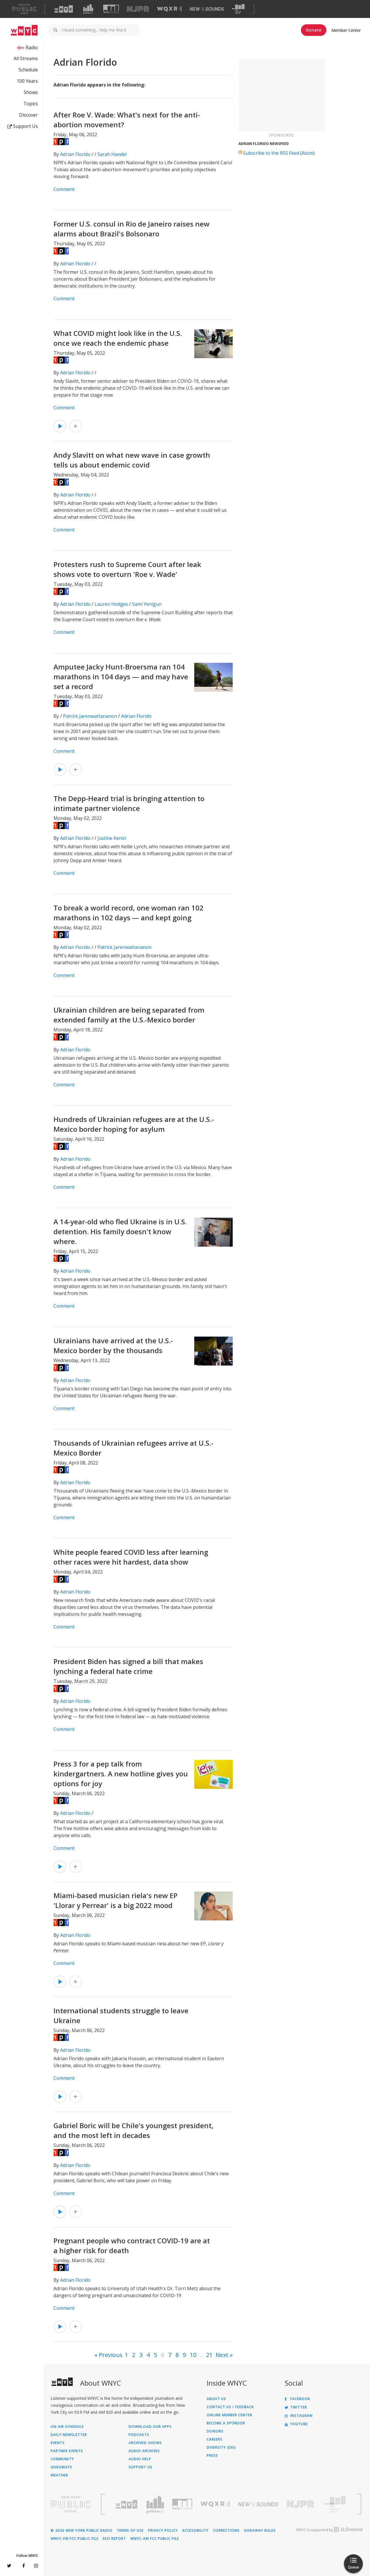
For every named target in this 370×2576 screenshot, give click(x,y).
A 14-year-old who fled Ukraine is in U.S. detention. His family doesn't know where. (120, 1231)
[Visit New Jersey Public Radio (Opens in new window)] (301, 2504)
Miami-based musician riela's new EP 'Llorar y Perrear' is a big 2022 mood (115, 1900)
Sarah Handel (112, 154)
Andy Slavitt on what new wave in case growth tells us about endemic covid (131, 460)
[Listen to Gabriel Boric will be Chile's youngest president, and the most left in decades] (59, 2211)
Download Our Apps (150, 2426)
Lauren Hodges (111, 604)
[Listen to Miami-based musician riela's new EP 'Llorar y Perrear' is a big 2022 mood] (59, 1981)
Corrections (226, 2530)
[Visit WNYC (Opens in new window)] (63, 9)
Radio (32, 47)
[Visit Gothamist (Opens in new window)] (88, 9)
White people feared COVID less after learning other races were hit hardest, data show (130, 1557)
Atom (307, 153)
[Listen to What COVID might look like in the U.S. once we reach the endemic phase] (59, 426)
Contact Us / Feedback (230, 2407)
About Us (216, 2399)
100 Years (27, 81)
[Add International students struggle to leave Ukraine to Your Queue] (75, 2096)
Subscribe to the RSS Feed (271, 153)
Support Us (22, 126)
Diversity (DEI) (221, 2447)
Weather (59, 2475)
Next (222, 2355)
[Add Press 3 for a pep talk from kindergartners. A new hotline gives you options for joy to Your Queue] (75, 1866)
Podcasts (139, 2435)
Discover (28, 115)
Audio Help (140, 2459)
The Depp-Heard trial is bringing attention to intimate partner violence (128, 803)
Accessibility (195, 2530)
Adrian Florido (75, 154)
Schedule (28, 70)
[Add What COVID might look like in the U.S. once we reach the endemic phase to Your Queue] (75, 426)
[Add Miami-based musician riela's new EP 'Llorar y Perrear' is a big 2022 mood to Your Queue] (75, 1981)
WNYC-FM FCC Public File (75, 2538)
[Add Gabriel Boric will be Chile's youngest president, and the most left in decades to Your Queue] (75, 2211)
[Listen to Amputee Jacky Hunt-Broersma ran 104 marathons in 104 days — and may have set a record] (59, 769)
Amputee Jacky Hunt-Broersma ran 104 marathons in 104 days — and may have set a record (120, 676)
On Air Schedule (67, 2426)
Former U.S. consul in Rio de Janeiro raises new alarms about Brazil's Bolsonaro (131, 228)
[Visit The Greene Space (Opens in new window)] (238, 9)
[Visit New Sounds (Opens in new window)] (207, 9)
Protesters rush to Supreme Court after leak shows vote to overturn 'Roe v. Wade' (127, 569)
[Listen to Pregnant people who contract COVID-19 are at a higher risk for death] (59, 2326)
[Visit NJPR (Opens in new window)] (138, 9)
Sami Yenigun (147, 604)
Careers (215, 2439)
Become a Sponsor (226, 2423)
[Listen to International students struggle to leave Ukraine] (59, 2096)
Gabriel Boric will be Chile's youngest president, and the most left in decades (133, 2130)
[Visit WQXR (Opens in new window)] (169, 9)
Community (62, 2459)
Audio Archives (144, 2451)
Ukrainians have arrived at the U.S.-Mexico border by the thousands (113, 1345)
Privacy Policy (163, 2530)
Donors (215, 2431)
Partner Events (67, 2451)
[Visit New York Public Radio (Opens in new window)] (71, 2504)
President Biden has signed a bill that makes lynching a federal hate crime (128, 1666)
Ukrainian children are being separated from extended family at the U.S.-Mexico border (128, 1014)
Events (58, 2443)
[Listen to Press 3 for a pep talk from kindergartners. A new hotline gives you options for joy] (59, 1866)
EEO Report (114, 2538)
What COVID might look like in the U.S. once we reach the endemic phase (117, 338)
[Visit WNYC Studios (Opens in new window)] (111, 9)
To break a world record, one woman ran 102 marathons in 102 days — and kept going (128, 912)
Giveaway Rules (260, 2530)
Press (212, 2455)
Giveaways (61, 2467)
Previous (111, 2355)
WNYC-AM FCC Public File (154, 2538)
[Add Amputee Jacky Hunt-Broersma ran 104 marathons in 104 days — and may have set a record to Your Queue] (75, 769)
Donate (313, 30)
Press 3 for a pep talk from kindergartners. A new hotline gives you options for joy (120, 1773)
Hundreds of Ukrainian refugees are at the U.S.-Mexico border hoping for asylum (133, 1124)
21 (209, 2355)
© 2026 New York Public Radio (81, 2530)
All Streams (26, 58)
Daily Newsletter (69, 2435)
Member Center (346, 30)
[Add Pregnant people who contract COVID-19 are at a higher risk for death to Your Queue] (75, 2326)
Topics (30, 103)
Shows (31, 92)
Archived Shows (145, 2443)
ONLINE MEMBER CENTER (229, 2415)
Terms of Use (130, 2530)
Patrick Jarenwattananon (90, 716)
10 (193, 2355)
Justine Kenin (111, 838)
